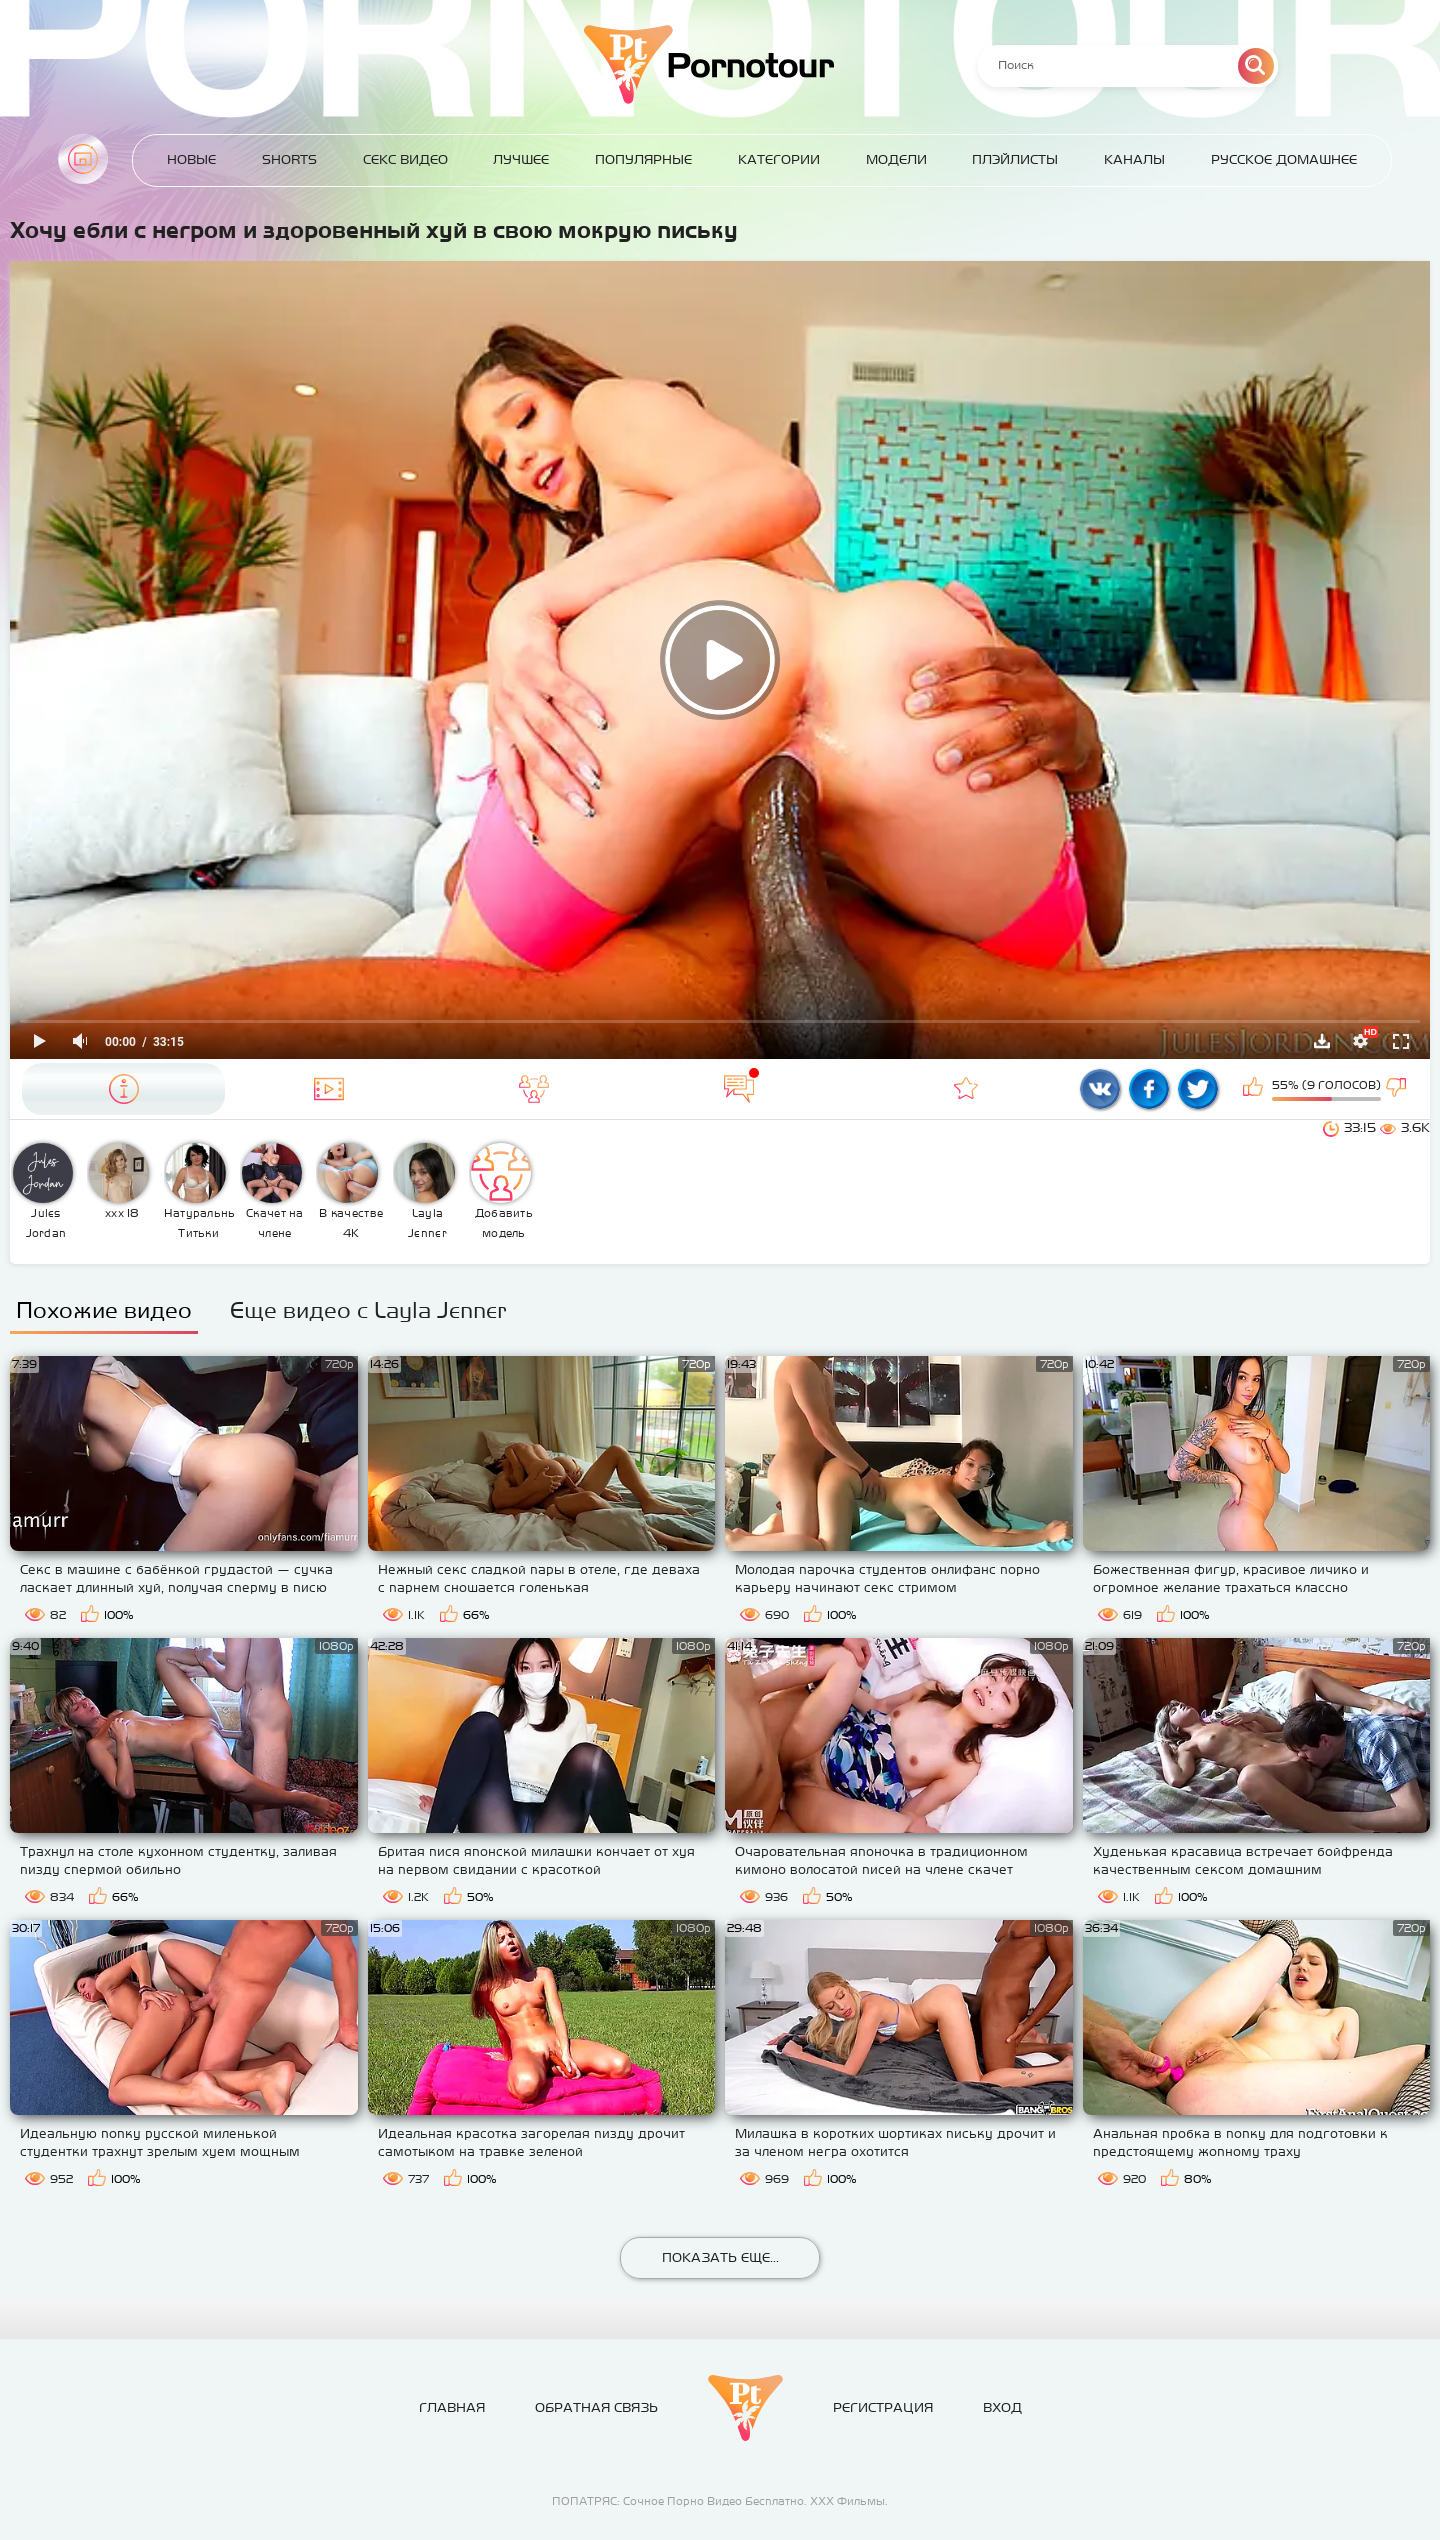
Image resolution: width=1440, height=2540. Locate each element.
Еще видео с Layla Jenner (368, 1310)
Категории (779, 159)
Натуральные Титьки (199, 1191)
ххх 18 (119, 1181)
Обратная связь (596, 2407)
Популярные (643, 159)
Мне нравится (1255, 1089)
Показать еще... (720, 2257)
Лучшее (521, 159)
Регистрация (883, 2407)
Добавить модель (502, 1191)
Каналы (1134, 159)
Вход (1002, 2407)
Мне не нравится (1398, 1089)
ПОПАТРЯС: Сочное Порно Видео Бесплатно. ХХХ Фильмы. (720, 2501)
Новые (191, 159)
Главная (83, 159)
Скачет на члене (273, 1191)
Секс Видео (405, 159)
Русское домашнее (1284, 159)
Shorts (289, 159)
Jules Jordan (43, 1191)
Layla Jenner (425, 1191)
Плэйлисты (1015, 159)
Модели (896, 159)
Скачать (1322, 1041)
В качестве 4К (350, 1191)
